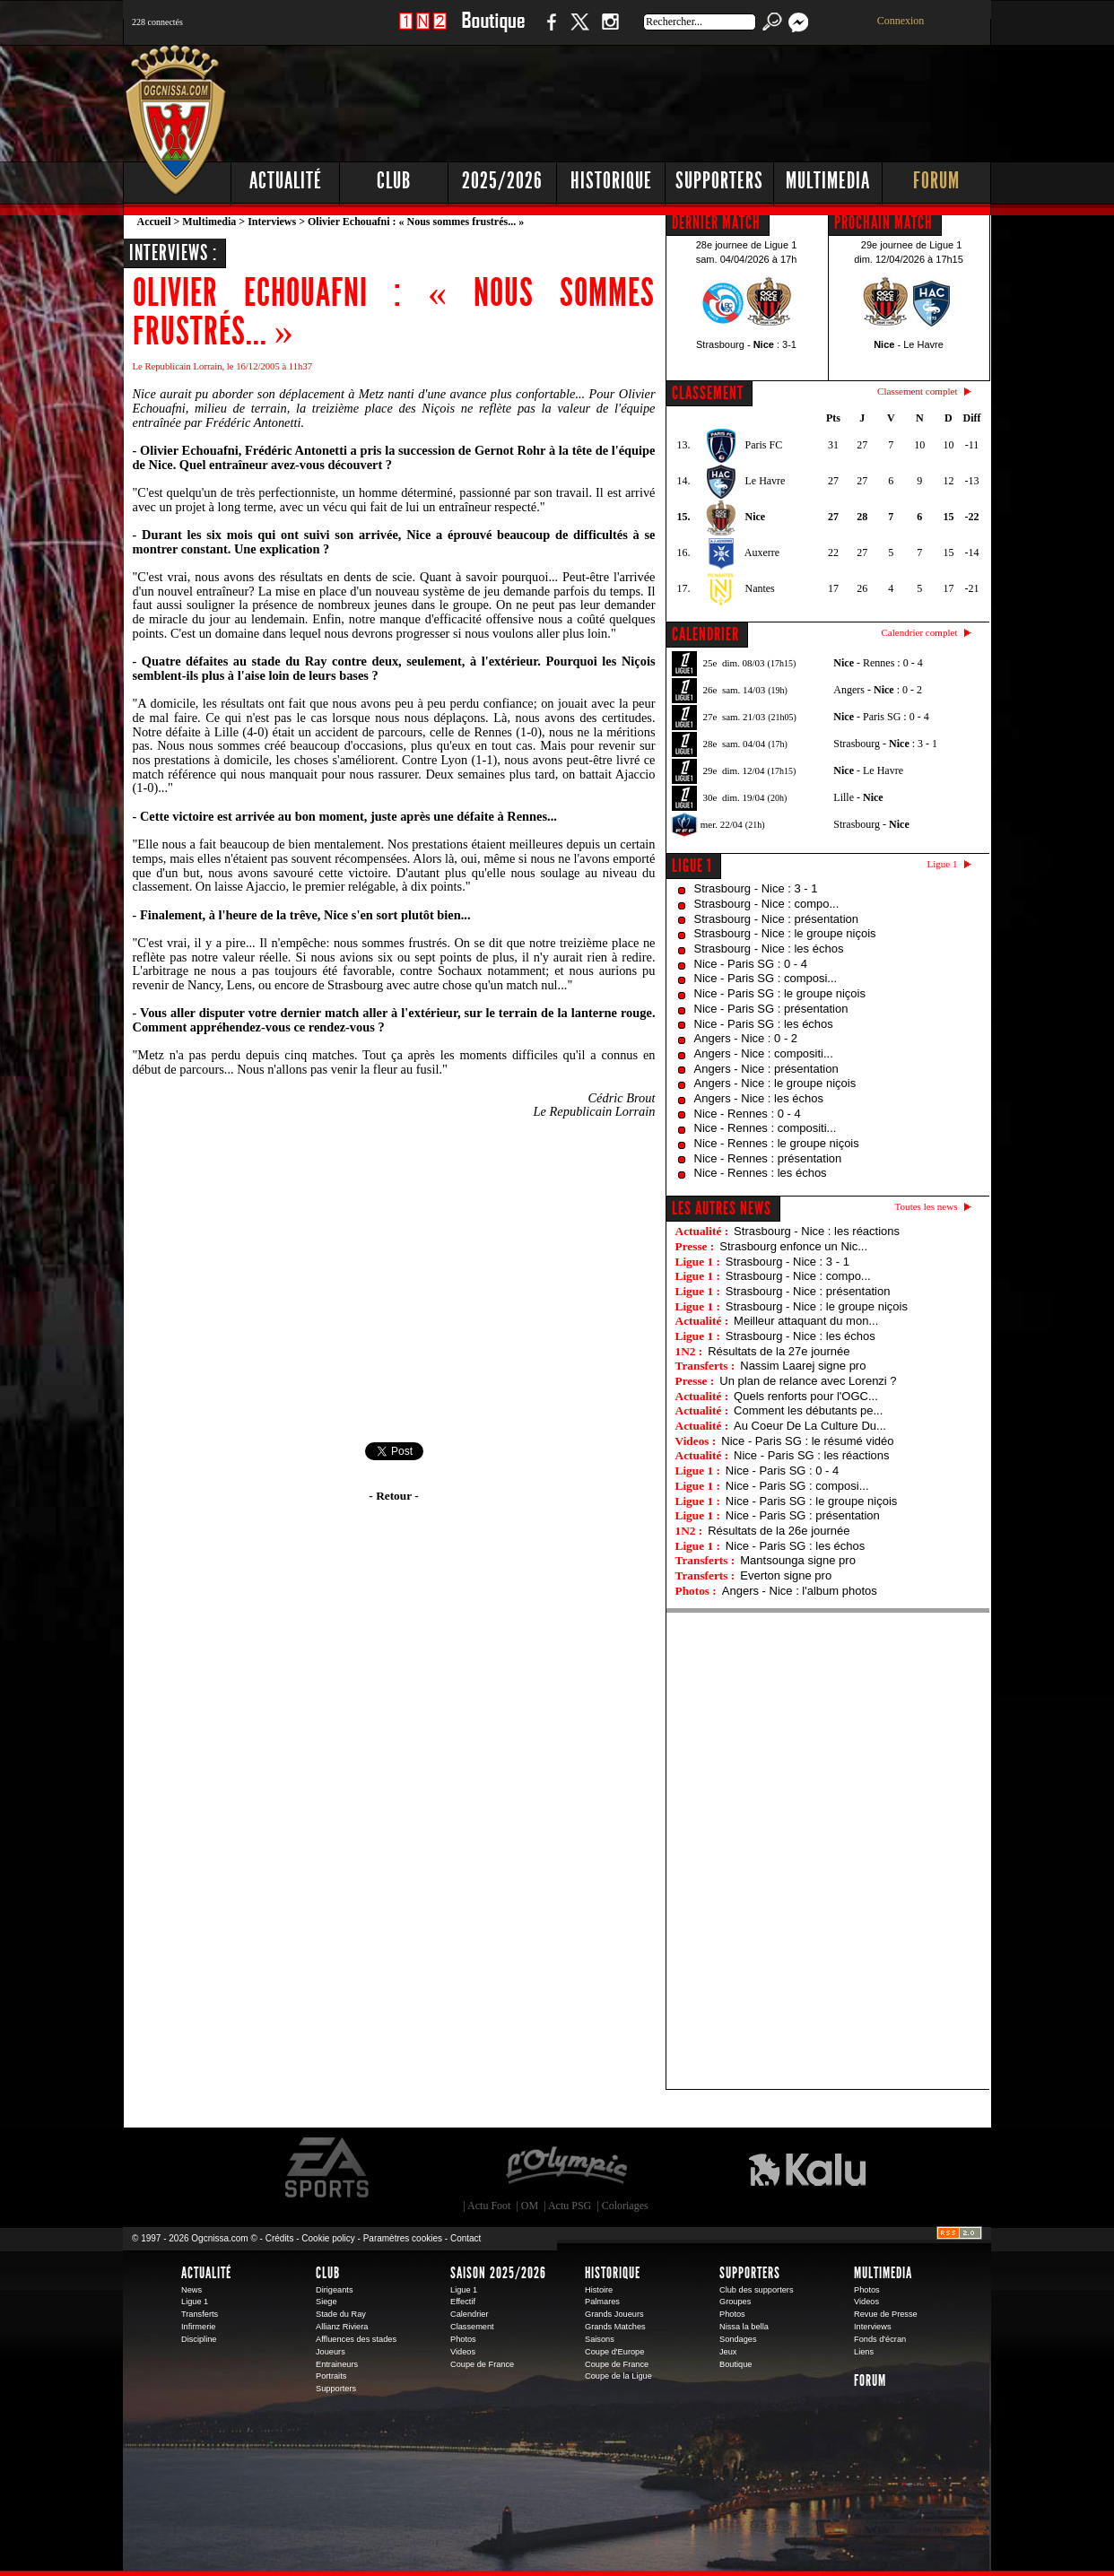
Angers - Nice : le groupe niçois (775, 1083)
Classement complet (917, 391)
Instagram (610, 31)
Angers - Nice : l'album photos (799, 1590)
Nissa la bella (744, 2326)
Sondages (738, 2339)
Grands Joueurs (614, 2314)
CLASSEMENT (708, 393)
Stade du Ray (341, 2314)
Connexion (901, 20)
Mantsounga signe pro (798, 1560)
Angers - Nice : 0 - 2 (746, 1038)
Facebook (549, 31)
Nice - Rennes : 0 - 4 (747, 1113)
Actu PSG (569, 2205)
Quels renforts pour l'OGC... (806, 1396)
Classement (472, 2326)
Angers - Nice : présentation (766, 1068)
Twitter (579, 31)
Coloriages (625, 2205)
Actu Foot (488, 2205)
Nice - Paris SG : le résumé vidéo (807, 1441)
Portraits (331, 2375)
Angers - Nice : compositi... (763, 1053)
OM (529, 2205)
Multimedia (828, 181)
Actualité (285, 181)
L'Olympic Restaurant (566, 2168)
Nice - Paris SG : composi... (766, 978)
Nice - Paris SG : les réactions (811, 1455)
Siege (326, 2301)
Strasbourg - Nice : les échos (769, 948)
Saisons (599, 2339)
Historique (611, 181)
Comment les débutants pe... (808, 1410)
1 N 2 (423, 31)
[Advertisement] (665, 99)
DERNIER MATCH (716, 222)
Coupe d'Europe (614, 2351)
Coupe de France (482, 2364)
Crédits (279, 2238)
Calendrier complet (919, 632)
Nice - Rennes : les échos (760, 1172)
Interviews (272, 221)
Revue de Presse (886, 2314)
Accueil (154, 221)
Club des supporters (756, 2289)
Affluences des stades (356, 2339)
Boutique (493, 31)
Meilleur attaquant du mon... (806, 1320)
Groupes (735, 2301)
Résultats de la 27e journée (778, 1351)
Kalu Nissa (807, 2168)
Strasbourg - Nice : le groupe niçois (785, 933)
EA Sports (328, 2168)
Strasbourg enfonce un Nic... (793, 1246)
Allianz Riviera (342, 2326)
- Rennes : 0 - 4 (877, 663)
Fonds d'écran (880, 2339)
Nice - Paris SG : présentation (771, 1008)
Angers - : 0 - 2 (877, 689)
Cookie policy (327, 2238)
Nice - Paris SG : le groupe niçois (780, 993)
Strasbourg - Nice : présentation (776, 919)
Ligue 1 (692, 865)
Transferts (199, 2314)
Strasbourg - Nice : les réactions (817, 1231)
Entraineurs (337, 2364)
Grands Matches (615, 2326)
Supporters (719, 181)
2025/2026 (502, 181)
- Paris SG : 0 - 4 (880, 716)
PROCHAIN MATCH (883, 222)
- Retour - (393, 1495)
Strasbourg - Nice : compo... (767, 903)
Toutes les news (926, 1206)
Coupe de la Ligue (618, 2375)
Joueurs (330, 2351)
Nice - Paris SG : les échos (763, 1024)
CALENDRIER (705, 634)
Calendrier (469, 2314)
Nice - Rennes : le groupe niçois (776, 1143)
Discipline (198, 2339)
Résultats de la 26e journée (778, 1530)
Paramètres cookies (402, 2238)
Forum (936, 181)
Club (394, 181)
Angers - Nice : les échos (759, 1098)
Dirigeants (334, 2289)
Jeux (727, 2351)
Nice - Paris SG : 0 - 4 (750, 963)
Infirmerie (198, 2326)
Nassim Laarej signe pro (803, 1365)
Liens (864, 2351)
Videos (462, 2351)
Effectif (462, 2301)
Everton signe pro (785, 1575)
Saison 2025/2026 (498, 2273)
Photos (463, 2339)
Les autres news (721, 1208)
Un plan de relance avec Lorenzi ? (807, 1381)
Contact (465, 2238)
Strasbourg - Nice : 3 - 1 (756, 888)
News (191, 2289)
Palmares (602, 2301)
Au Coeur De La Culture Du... (810, 1425)
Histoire (599, 2289)
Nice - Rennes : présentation (768, 1158)
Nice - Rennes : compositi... (765, 1128)
